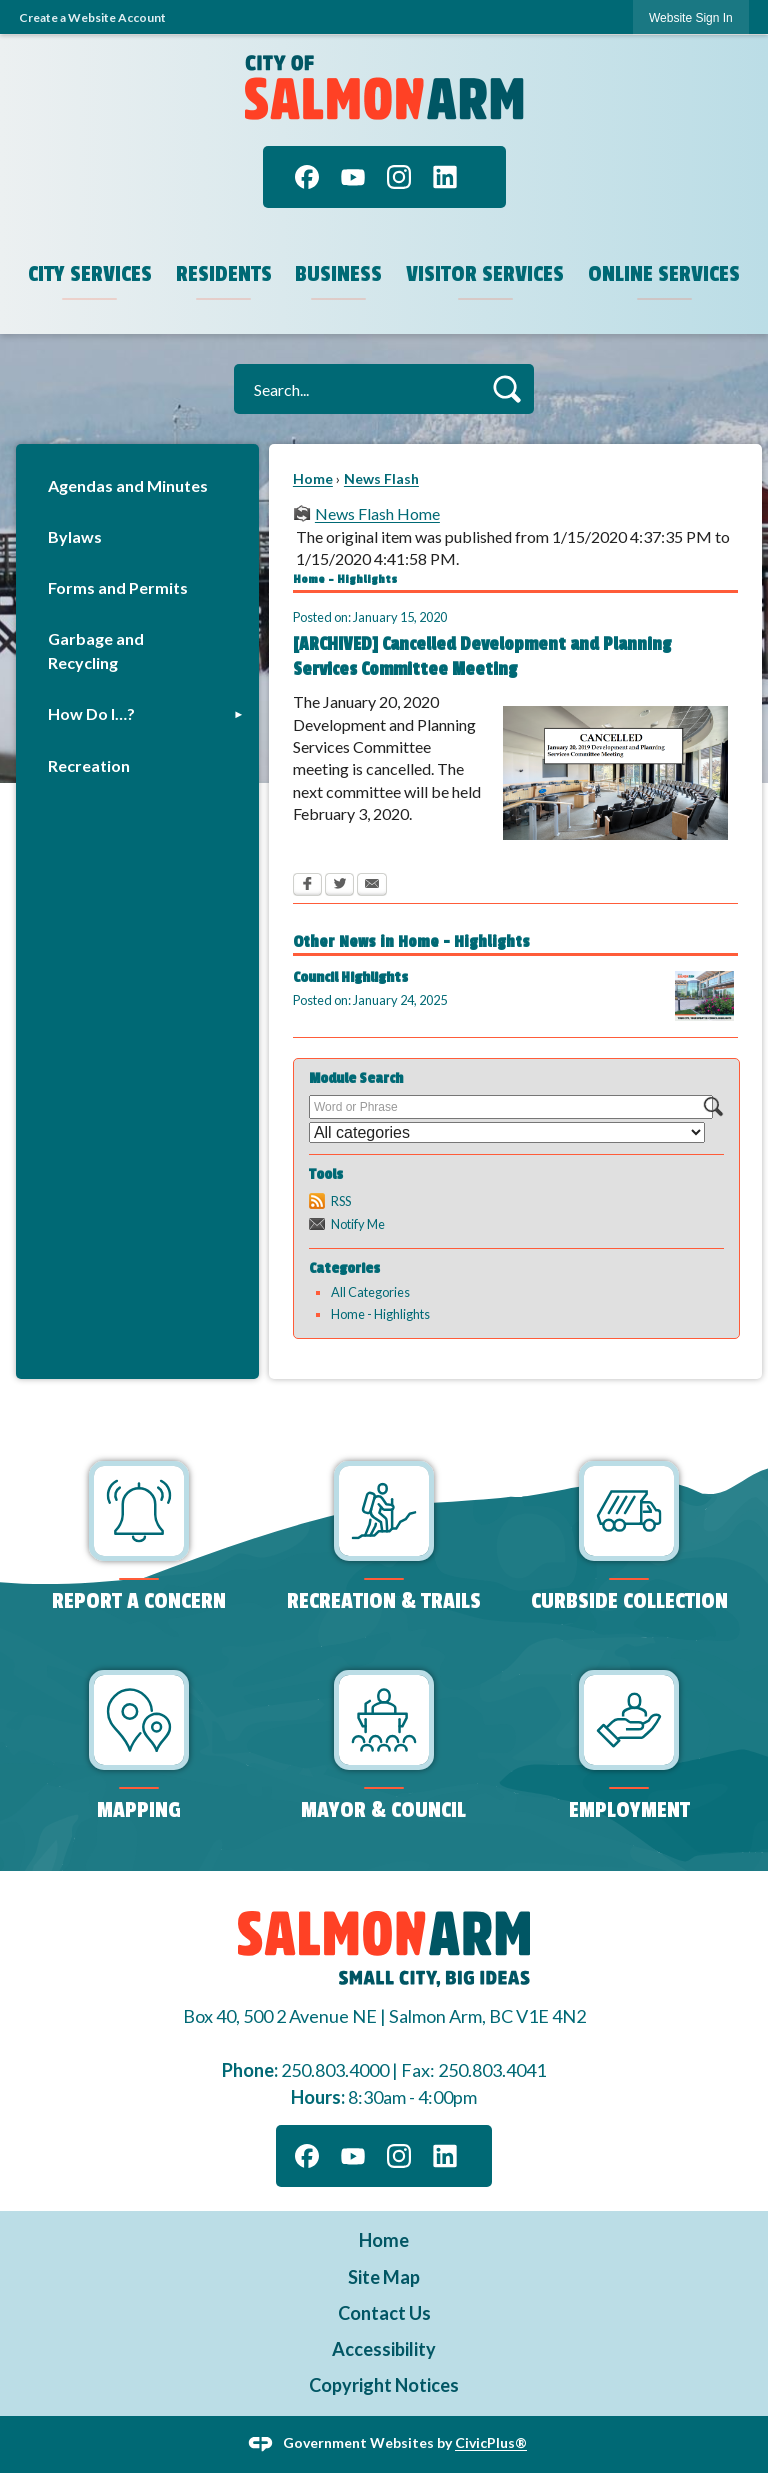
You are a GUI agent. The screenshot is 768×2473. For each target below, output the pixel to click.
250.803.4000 (335, 2070)
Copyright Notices (384, 2385)
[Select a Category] (507, 1132)
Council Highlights (350, 977)
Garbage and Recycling (96, 650)
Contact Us (384, 2313)
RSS (341, 1201)
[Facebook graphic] (307, 177)
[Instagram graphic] (399, 177)
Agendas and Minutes (128, 485)
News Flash (381, 478)
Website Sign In (691, 18)
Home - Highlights (380, 1314)
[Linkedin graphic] (445, 177)
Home (313, 478)
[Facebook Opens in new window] (307, 886)
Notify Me (358, 1224)
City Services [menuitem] (90, 274)
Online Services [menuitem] (664, 274)
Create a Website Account (92, 17)
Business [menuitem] (338, 274)
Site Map (384, 2277)
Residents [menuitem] (224, 274)
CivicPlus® (491, 2442)
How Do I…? (91, 713)
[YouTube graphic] (353, 177)
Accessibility (384, 2349)
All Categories (370, 1292)
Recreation (89, 765)
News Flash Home (377, 513)
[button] (506, 388)
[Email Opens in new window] (372, 886)
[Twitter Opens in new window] (339, 886)
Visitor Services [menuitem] (485, 274)
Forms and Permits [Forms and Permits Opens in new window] (118, 587)
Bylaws (75, 536)
